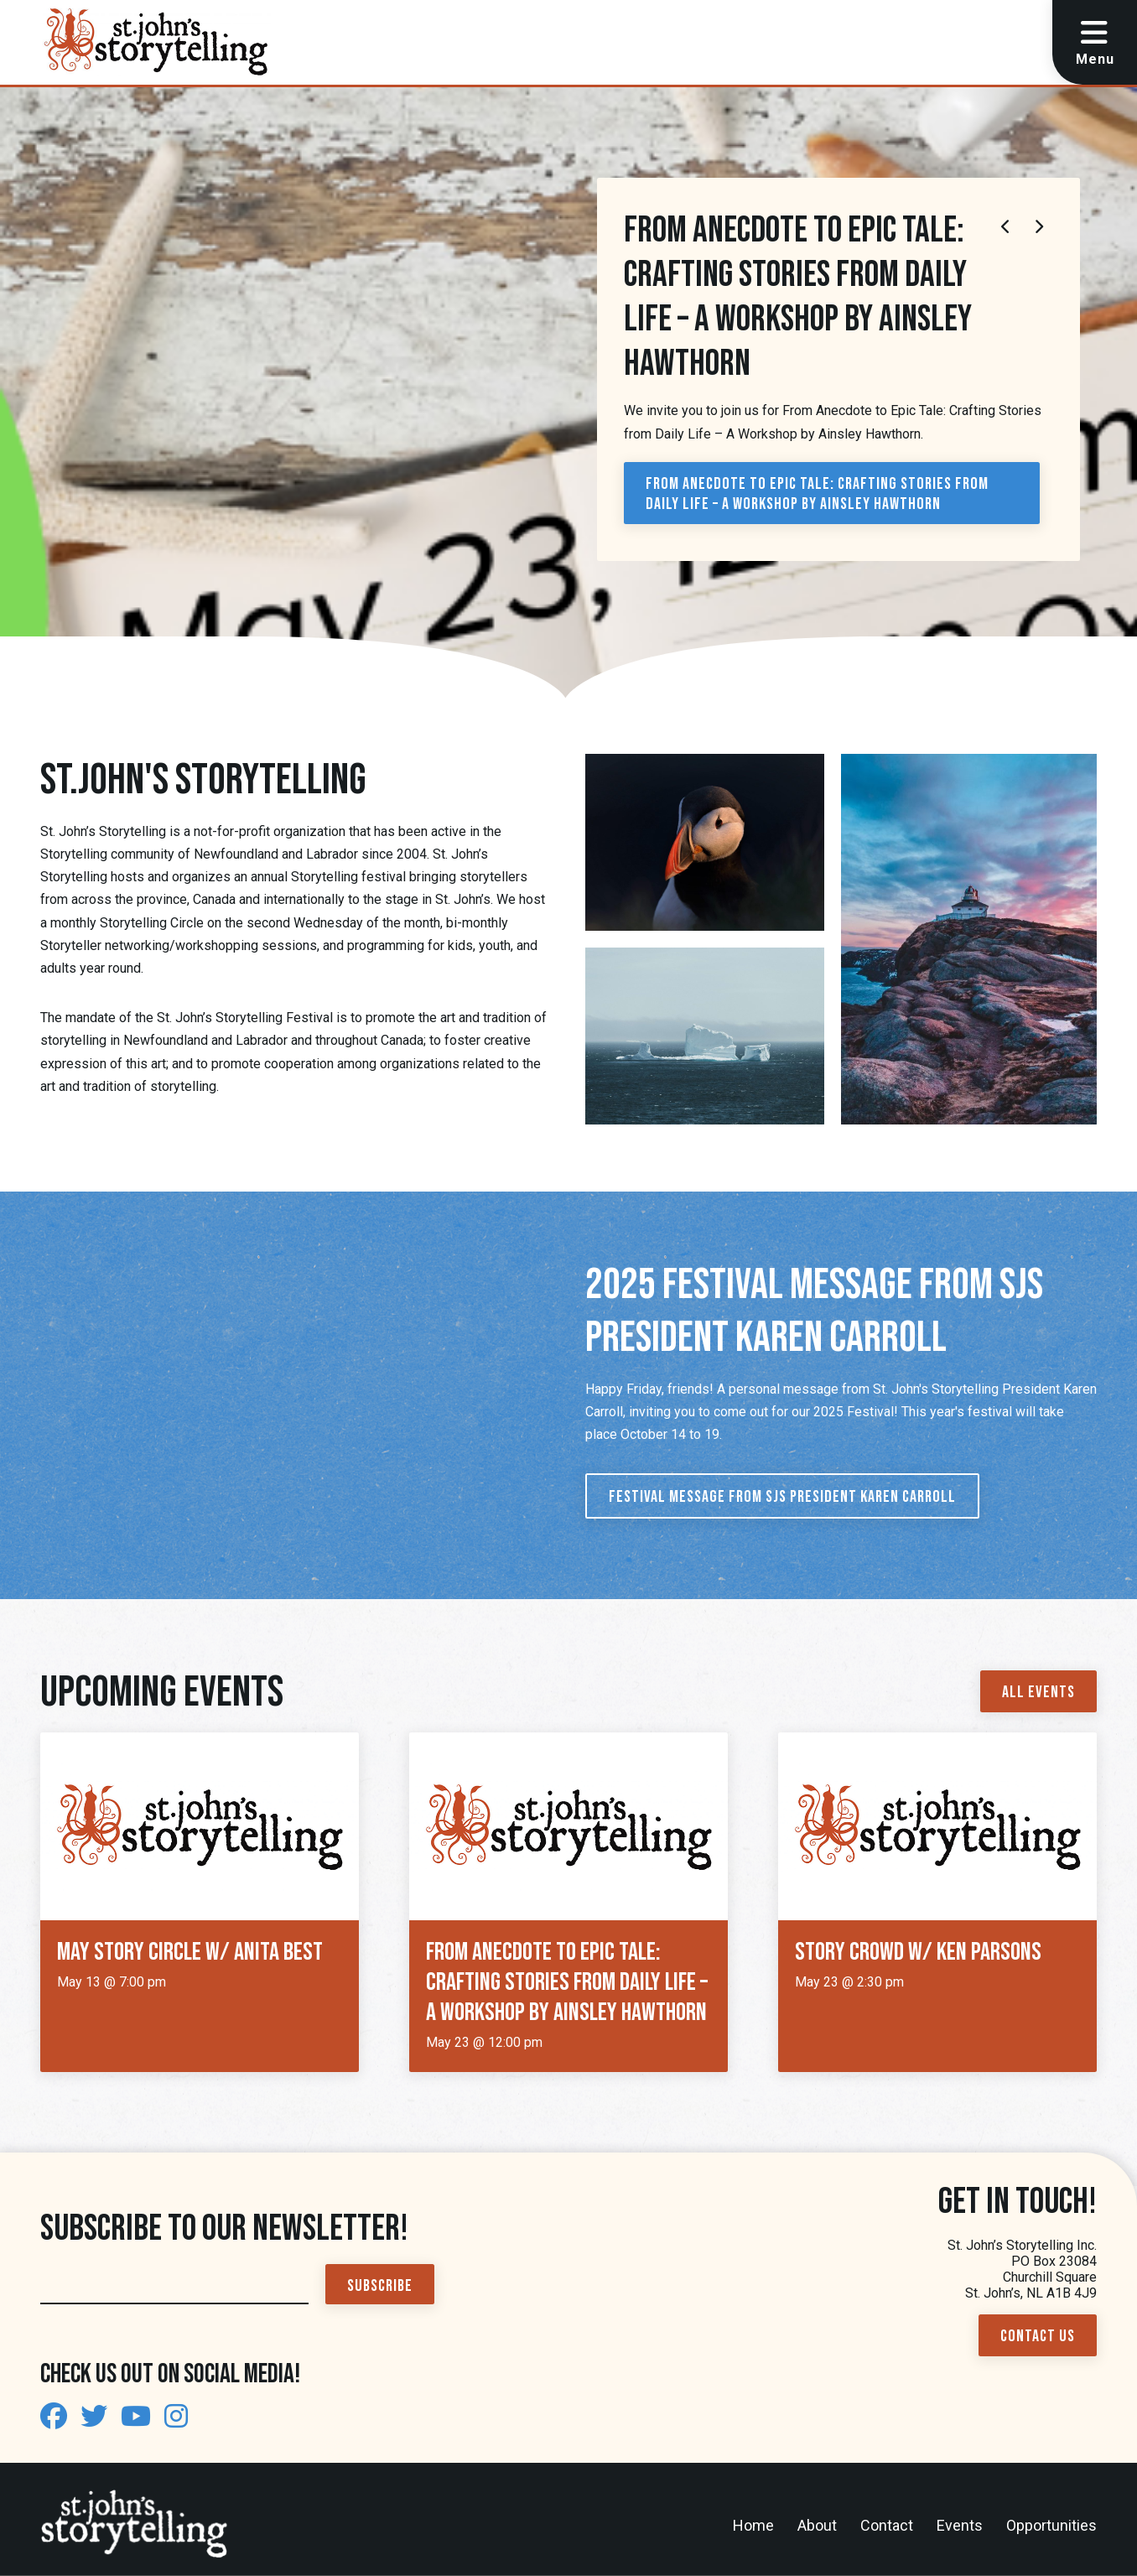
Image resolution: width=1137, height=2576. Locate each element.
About (817, 2525)
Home (753, 2525)
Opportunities (1051, 2525)
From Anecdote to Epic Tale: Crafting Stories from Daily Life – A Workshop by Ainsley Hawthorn (817, 494)
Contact (886, 2525)
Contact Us (1037, 2336)
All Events (1038, 1692)
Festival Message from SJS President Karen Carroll (782, 1497)
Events (960, 2525)
